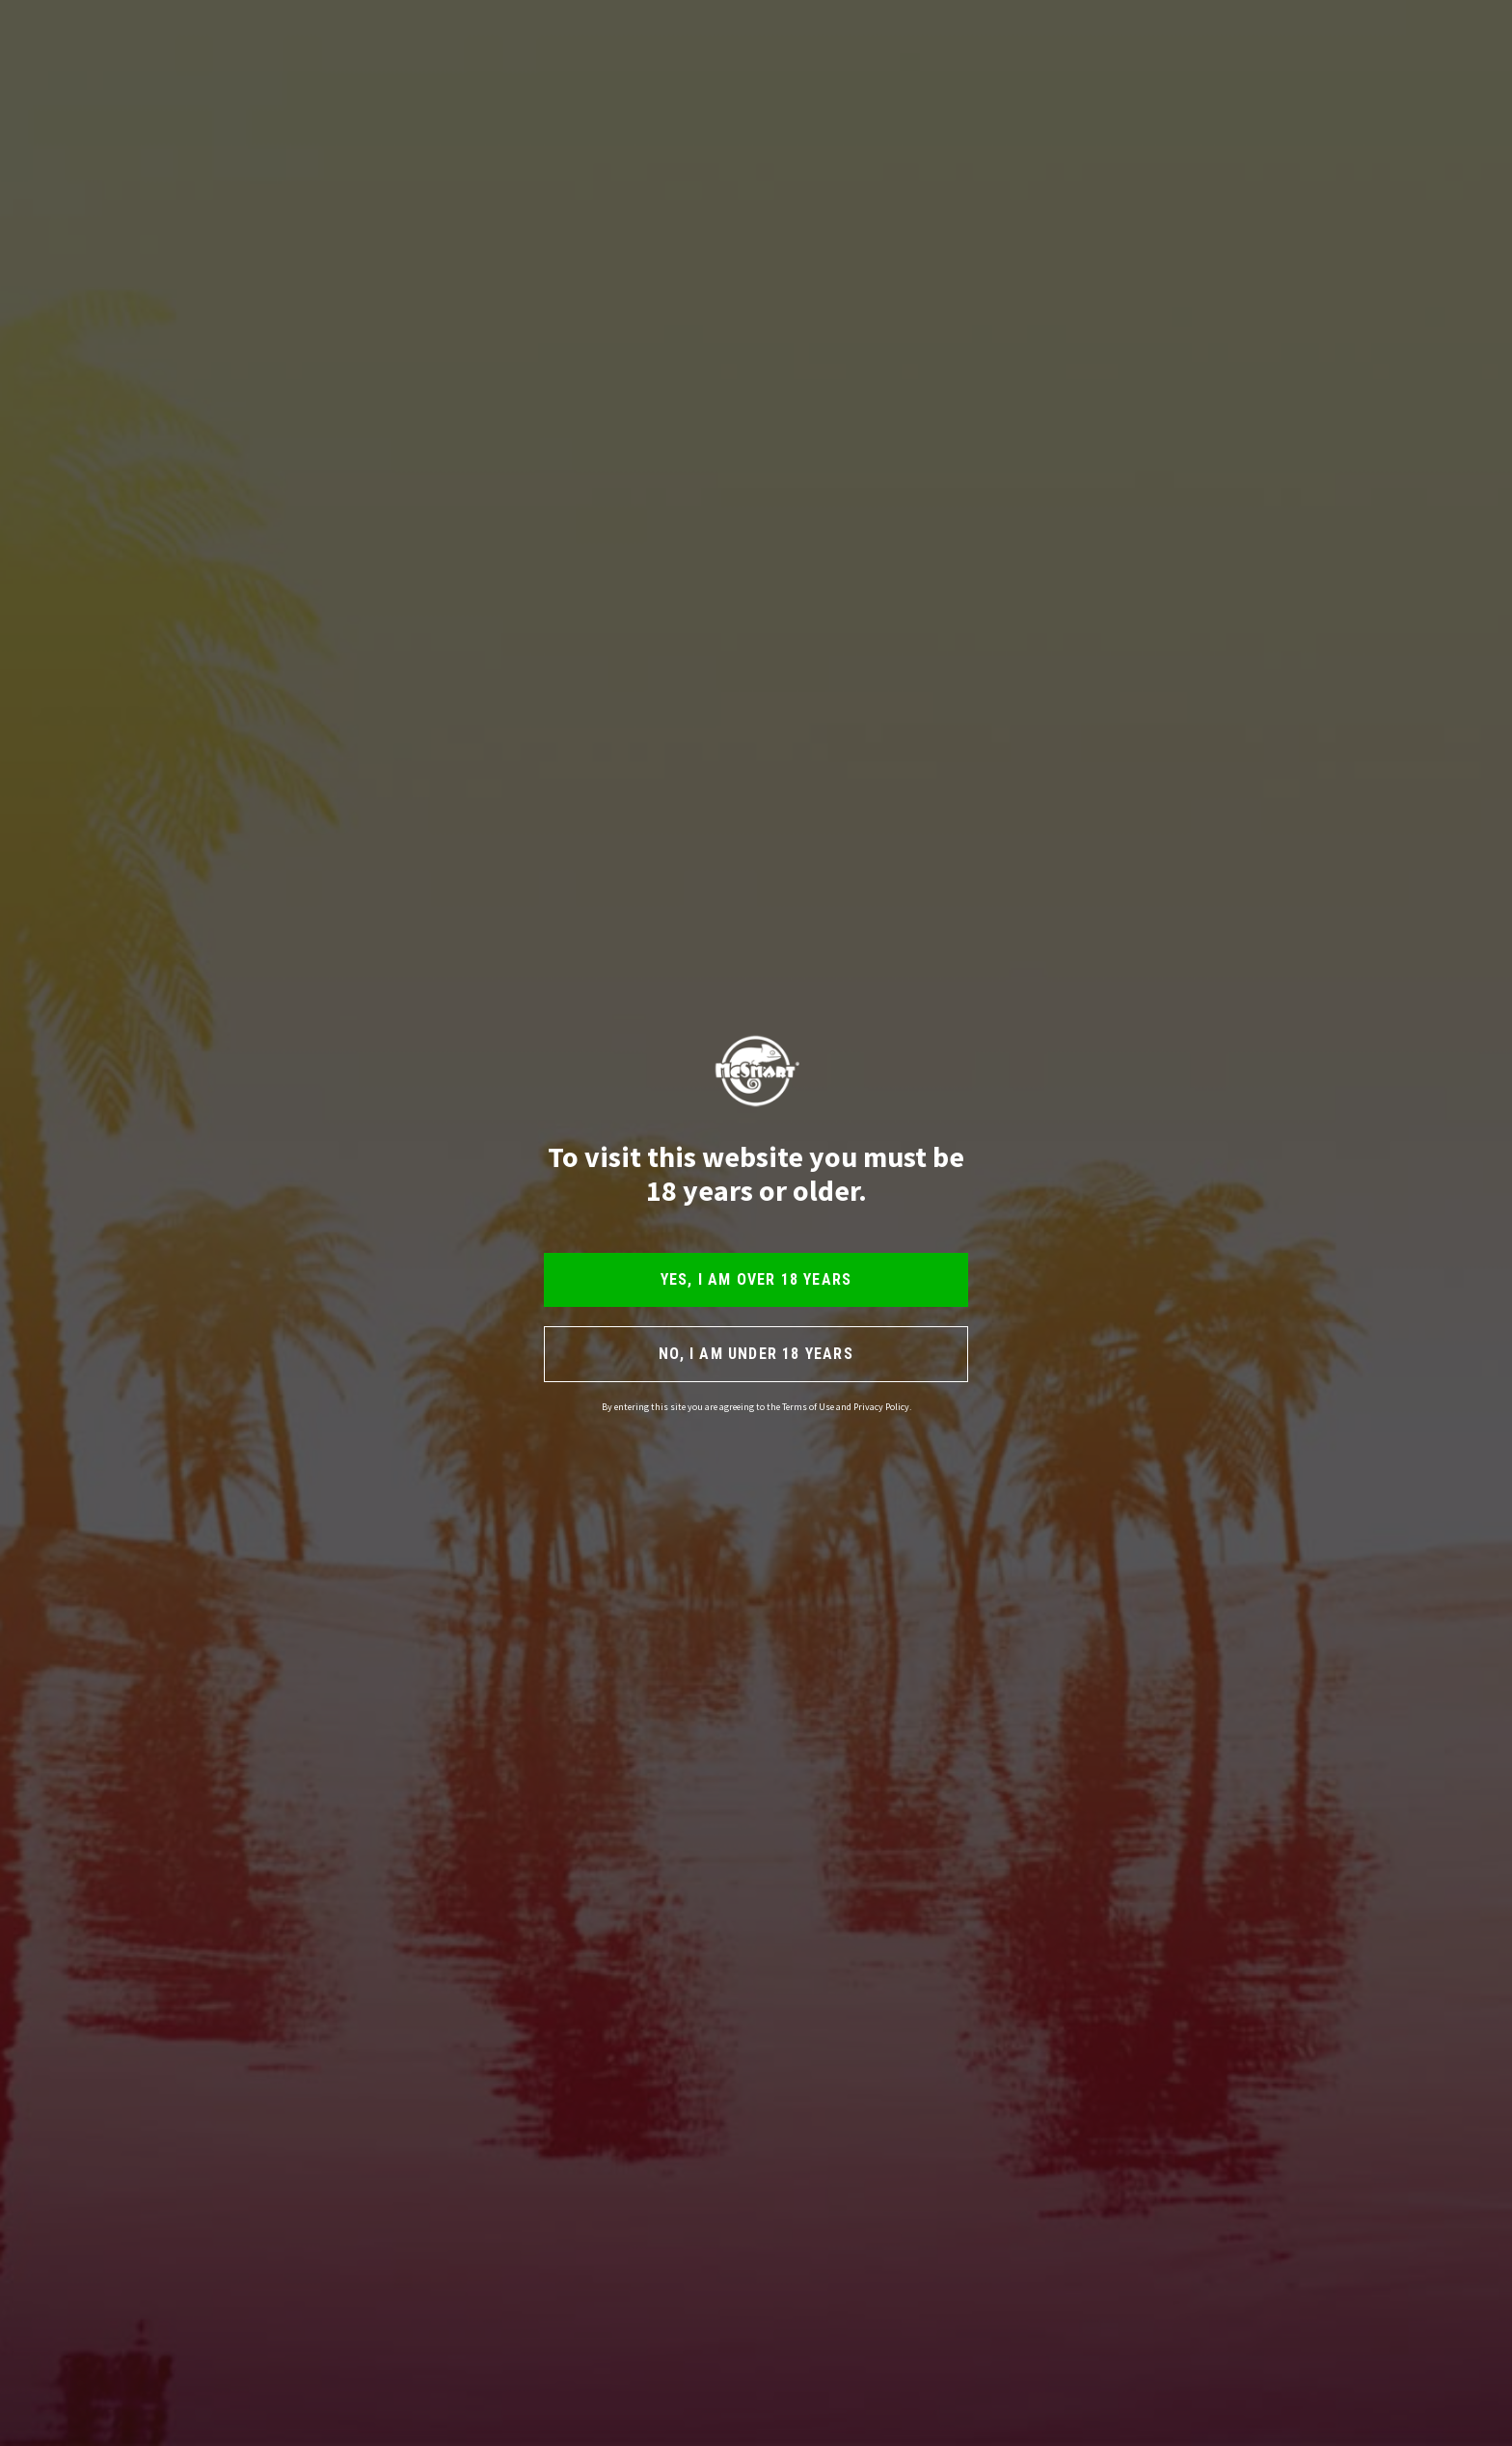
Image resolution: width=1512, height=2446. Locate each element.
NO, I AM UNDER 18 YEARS (756, 1354)
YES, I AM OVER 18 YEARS (756, 1279)
